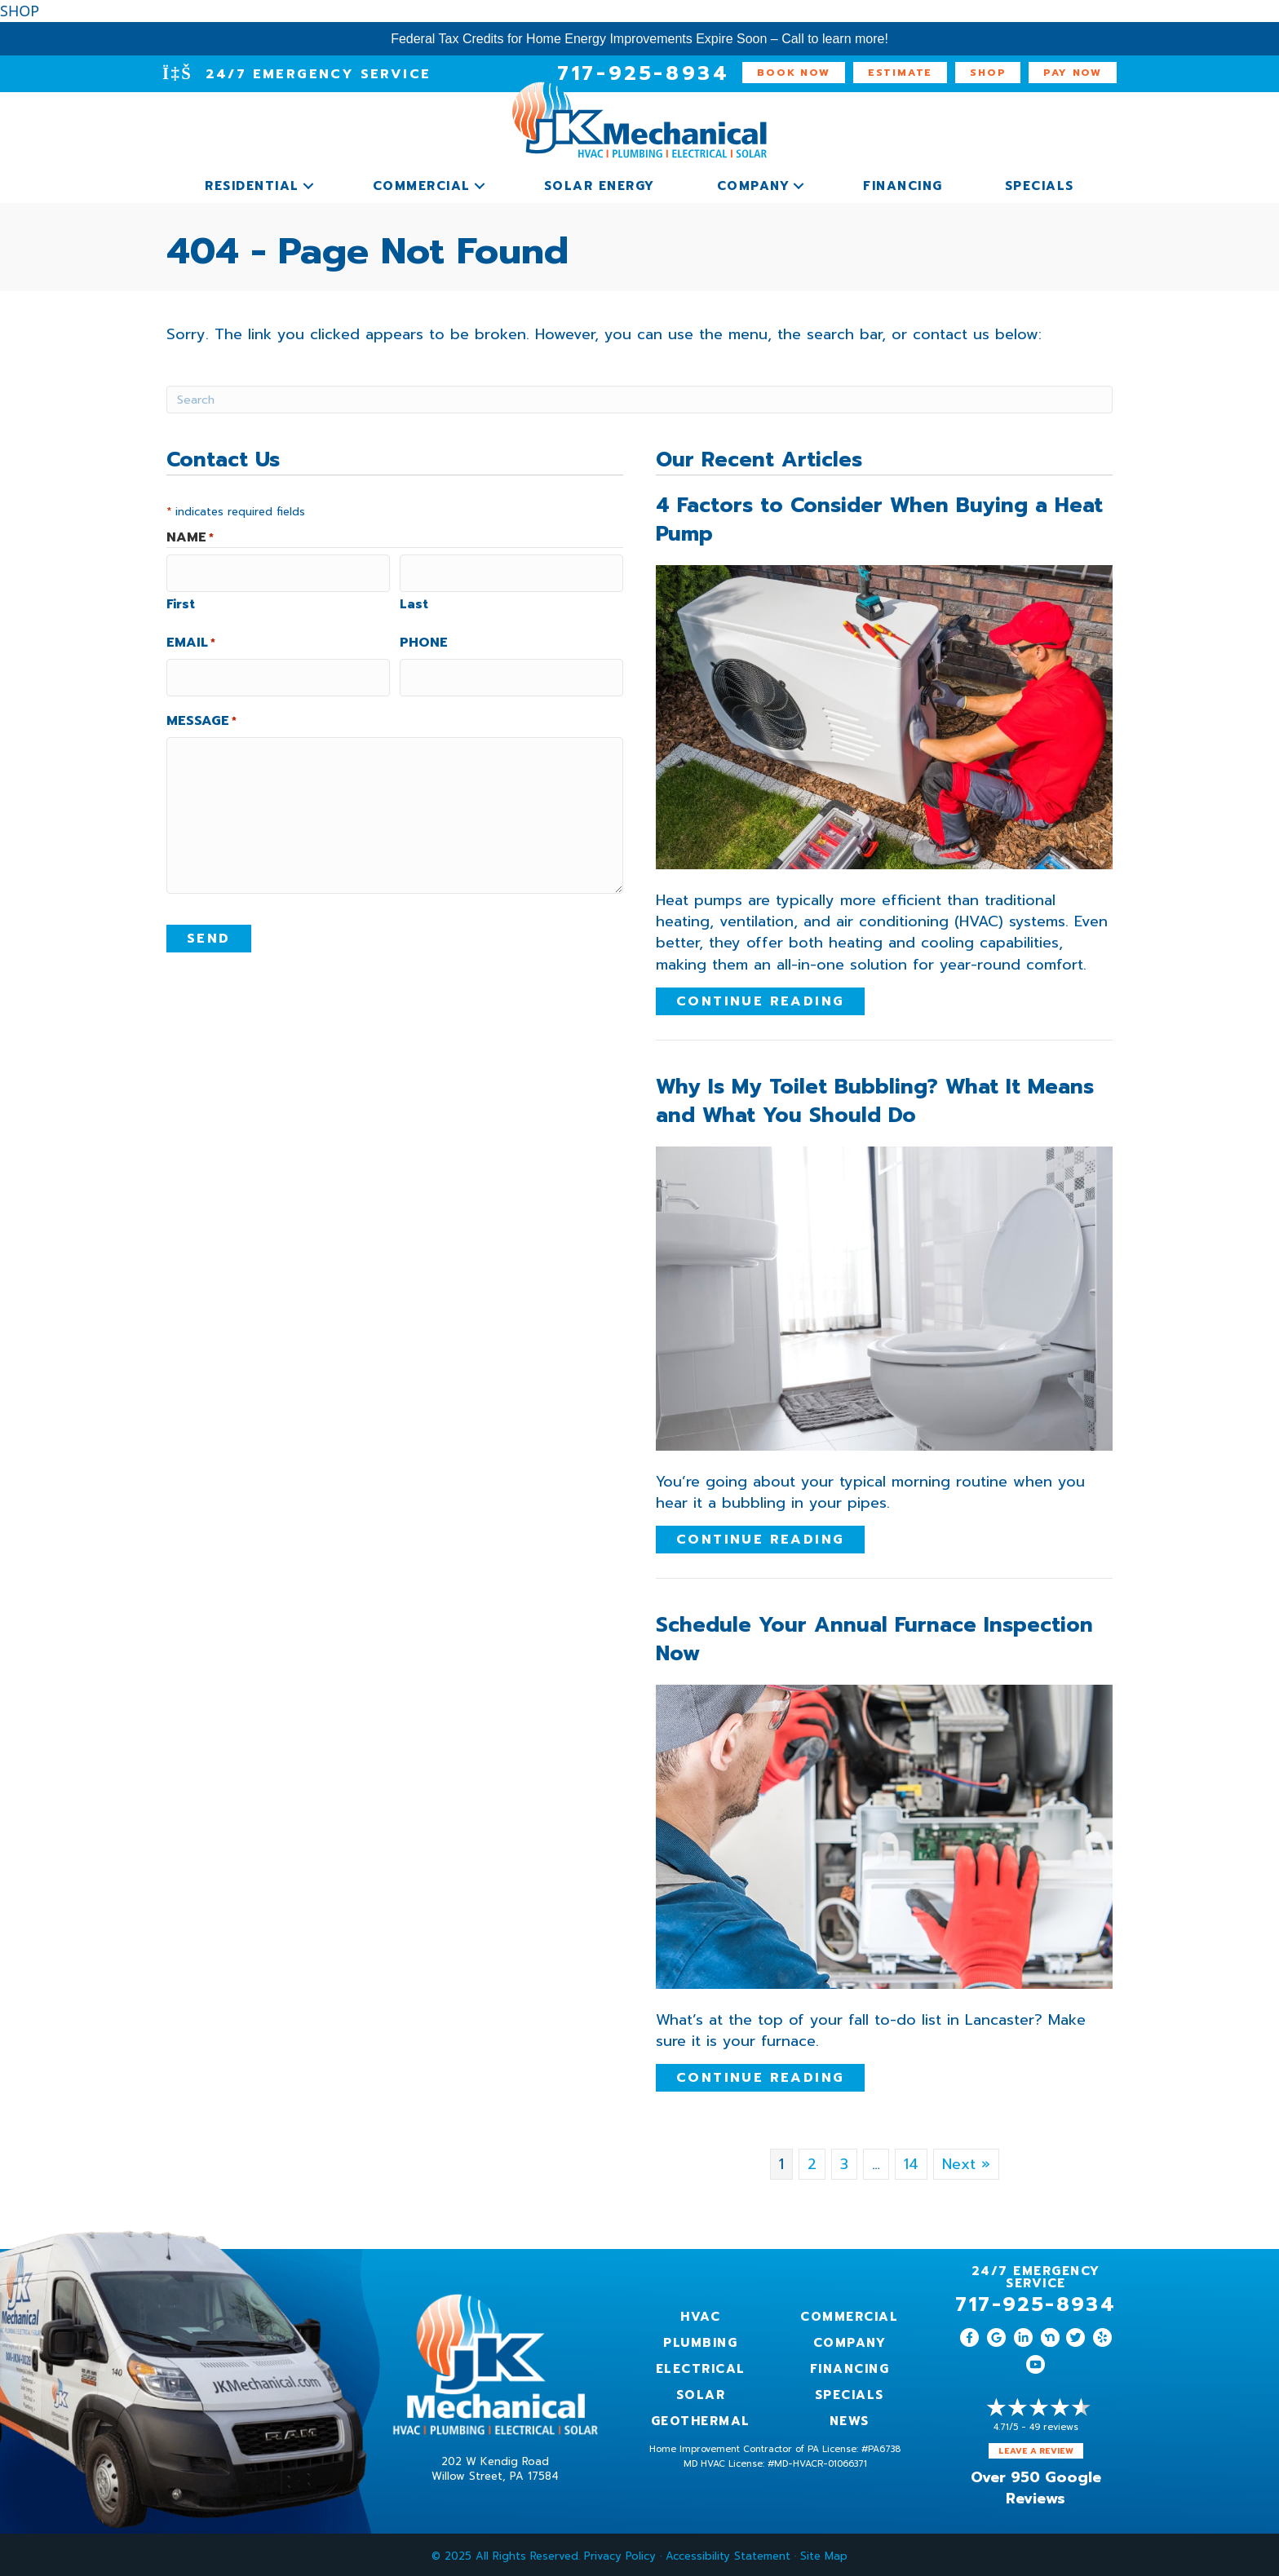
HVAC (700, 2313)
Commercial (422, 183)
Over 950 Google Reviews (1036, 2485)
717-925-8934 (1035, 2301)
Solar (701, 2392)
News (850, 2418)
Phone (424, 634)
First (180, 596)
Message (201, 707)
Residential (252, 183)
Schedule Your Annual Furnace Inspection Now (874, 1636)
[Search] (639, 396)
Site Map (824, 2553)
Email (190, 634)
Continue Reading (760, 998)
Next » (966, 2161)
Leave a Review (1035, 2447)
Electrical (701, 2366)
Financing (903, 183)
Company (753, 183)
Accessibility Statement (728, 2553)
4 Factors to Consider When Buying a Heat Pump (879, 516)
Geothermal (700, 2418)
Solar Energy (599, 183)
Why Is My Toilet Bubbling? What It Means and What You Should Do (875, 1098)
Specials (1039, 183)
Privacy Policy (620, 2553)
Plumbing (700, 2339)
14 (911, 2161)
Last (414, 596)
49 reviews (1053, 2424)
